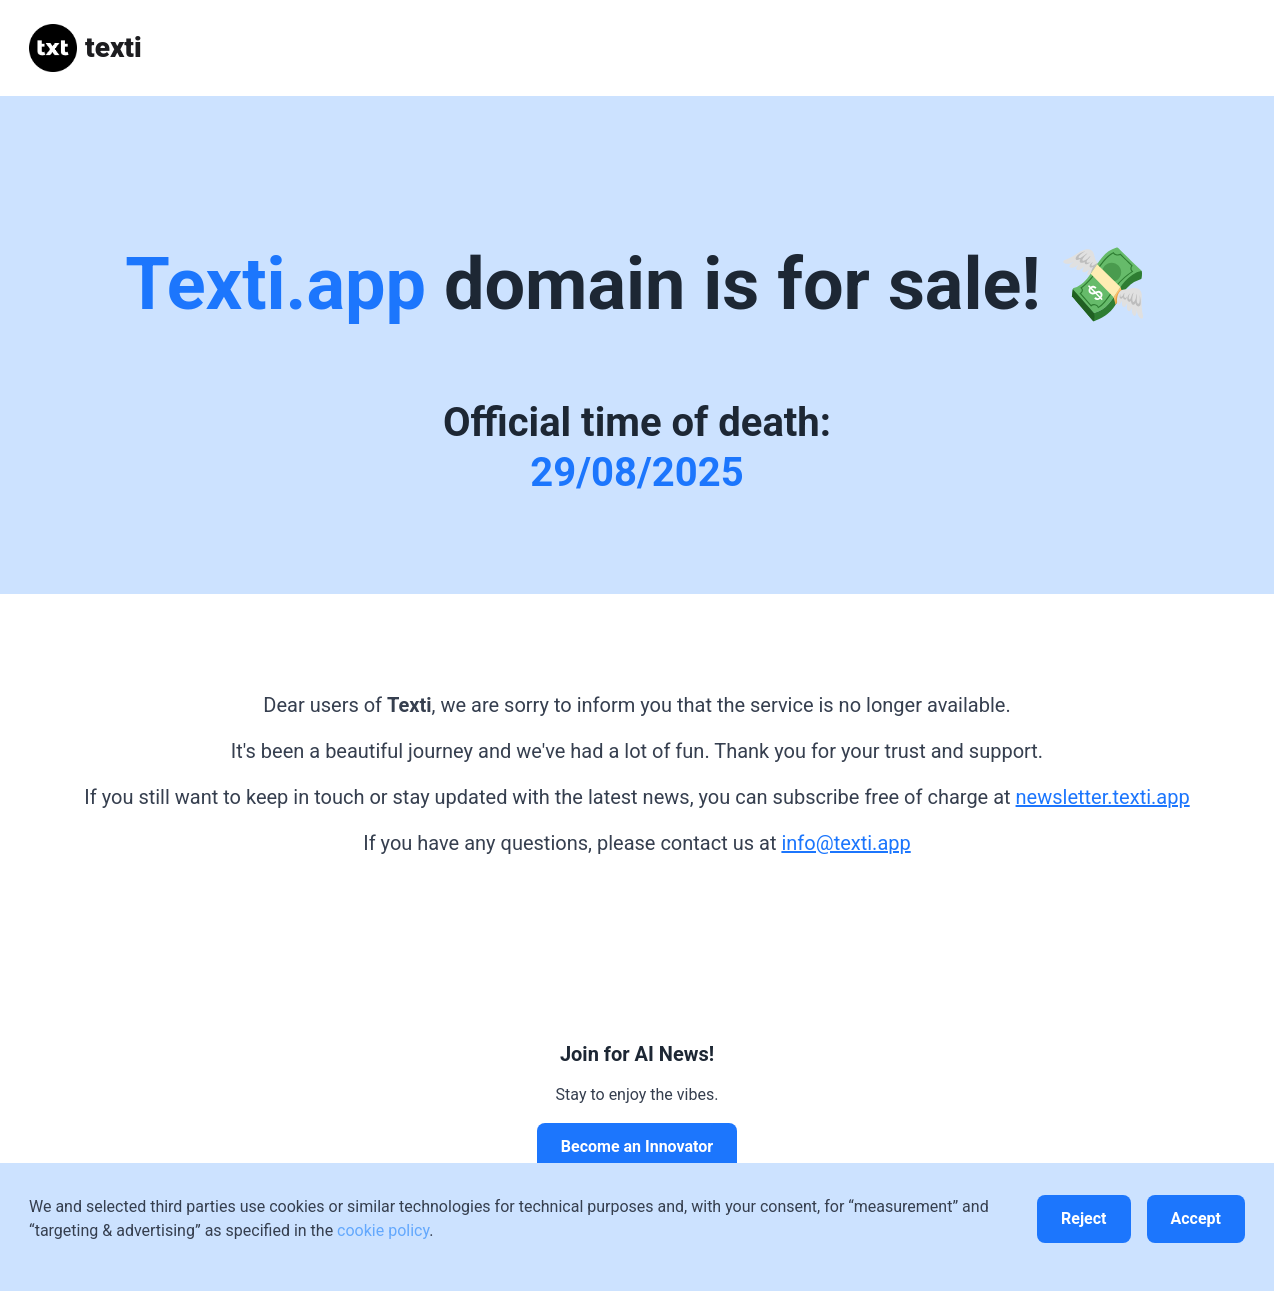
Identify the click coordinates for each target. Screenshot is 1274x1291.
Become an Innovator (637, 1146)
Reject (1083, 1218)
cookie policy (383, 1230)
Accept (1196, 1218)
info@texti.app (845, 843)
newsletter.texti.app (1103, 797)
